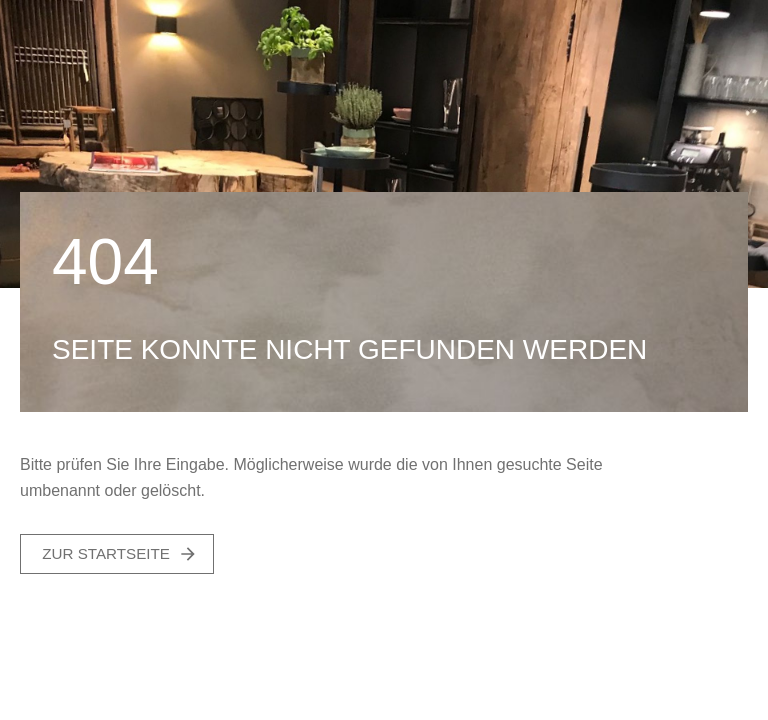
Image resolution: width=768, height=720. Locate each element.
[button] (117, 554)
